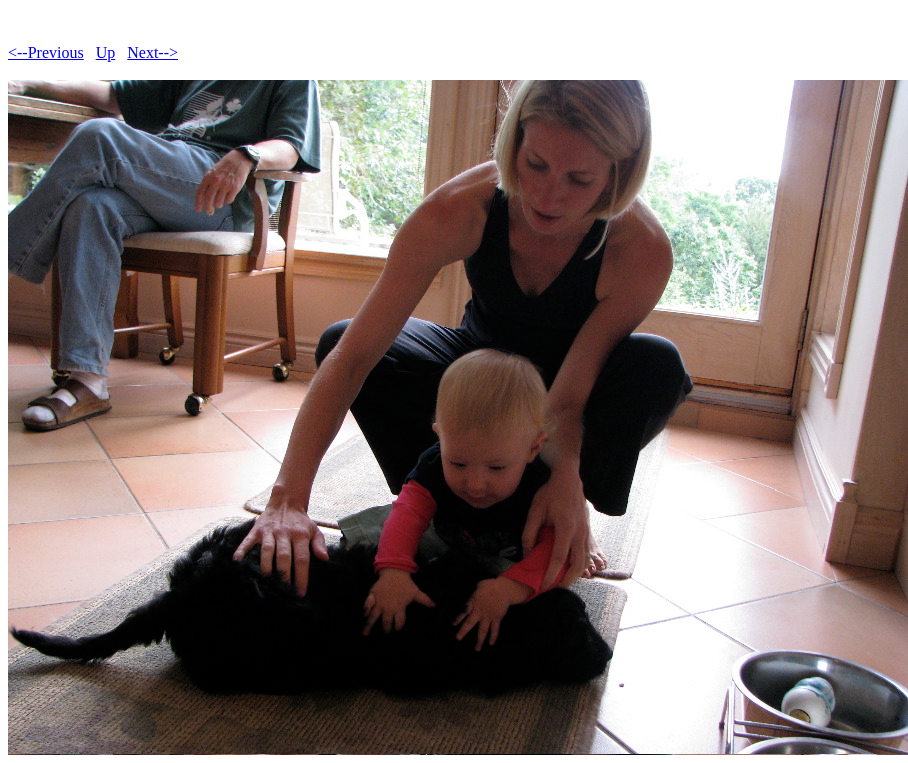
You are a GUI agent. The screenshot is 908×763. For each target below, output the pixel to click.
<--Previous (46, 52)
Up (106, 52)
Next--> (152, 52)
